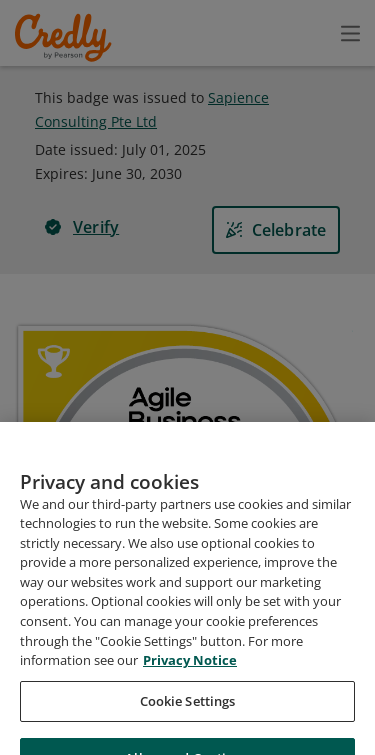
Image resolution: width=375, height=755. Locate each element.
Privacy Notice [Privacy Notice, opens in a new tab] (190, 700)
